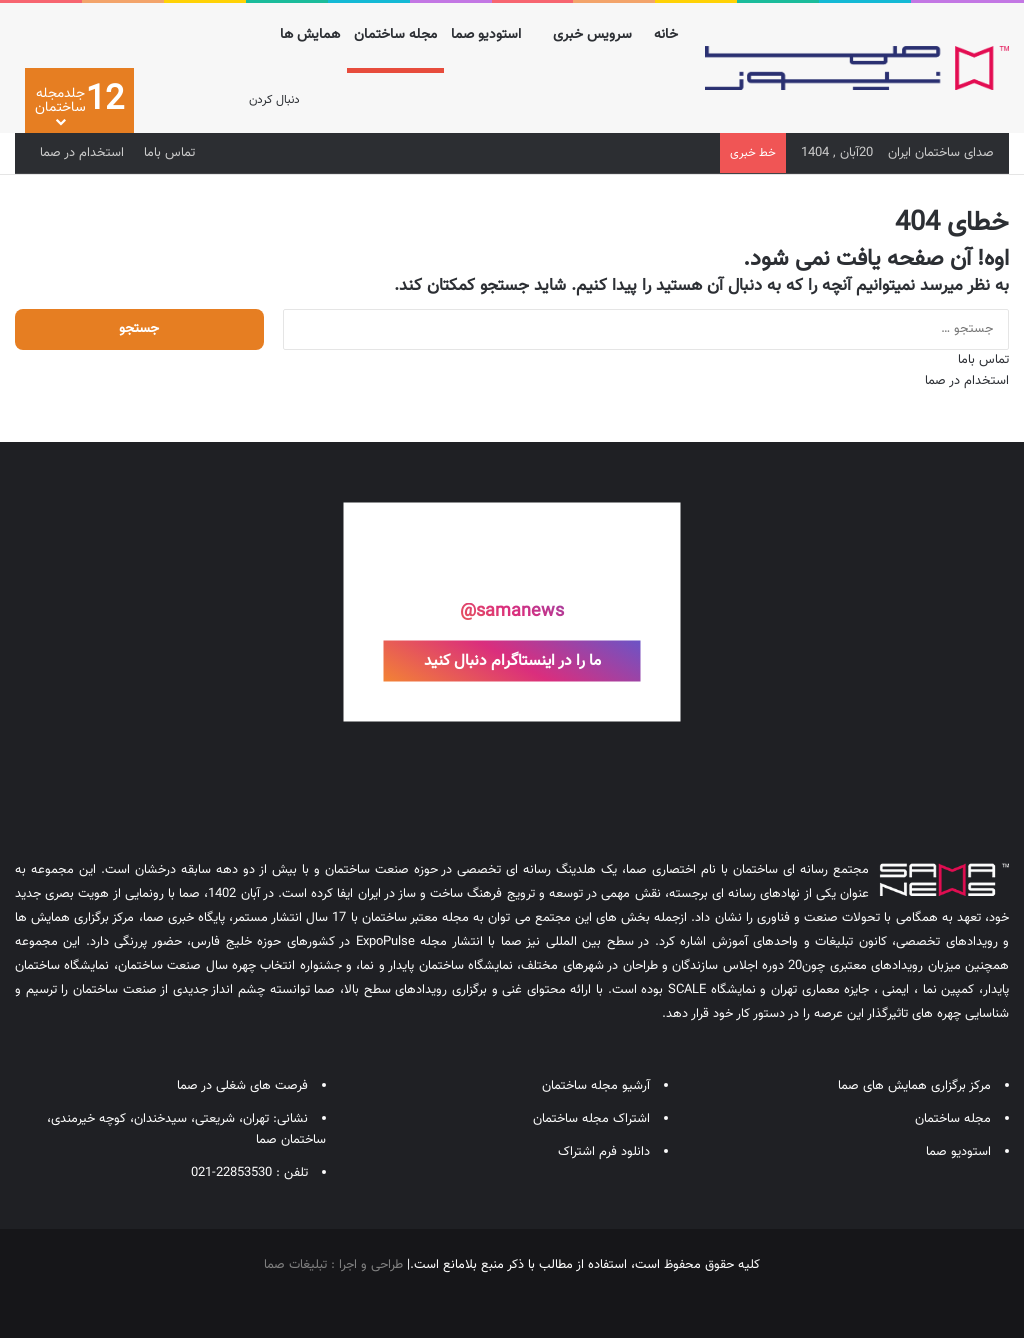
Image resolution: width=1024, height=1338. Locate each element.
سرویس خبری (592, 35)
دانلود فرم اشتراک (604, 1152)
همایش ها (310, 35)
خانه (666, 35)
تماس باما (169, 153)
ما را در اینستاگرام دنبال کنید (512, 661)
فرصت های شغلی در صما (242, 1086)
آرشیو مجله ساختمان (596, 1086)
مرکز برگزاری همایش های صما (914, 1086)
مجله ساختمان (395, 35)
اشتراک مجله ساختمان (591, 1119)
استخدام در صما (82, 153)
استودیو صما (486, 35)
